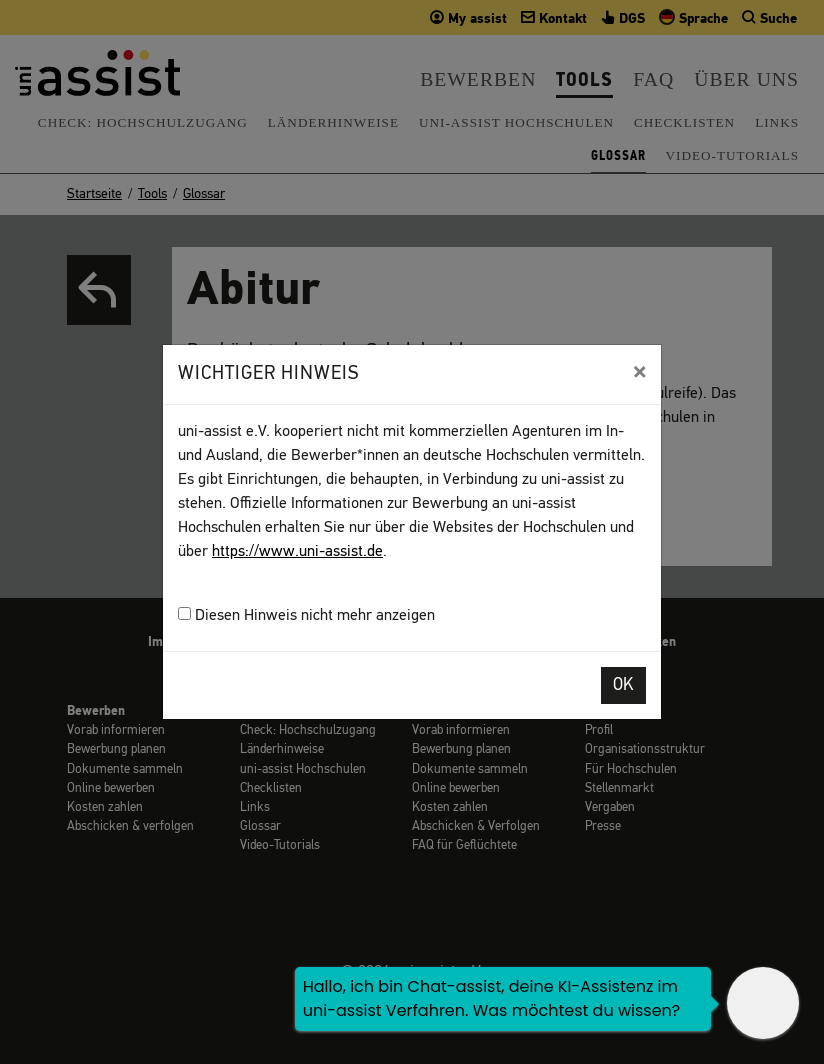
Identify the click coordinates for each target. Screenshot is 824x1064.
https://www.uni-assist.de (297, 552)
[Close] (639, 372)
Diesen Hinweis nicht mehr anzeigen (306, 615)
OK (623, 685)
